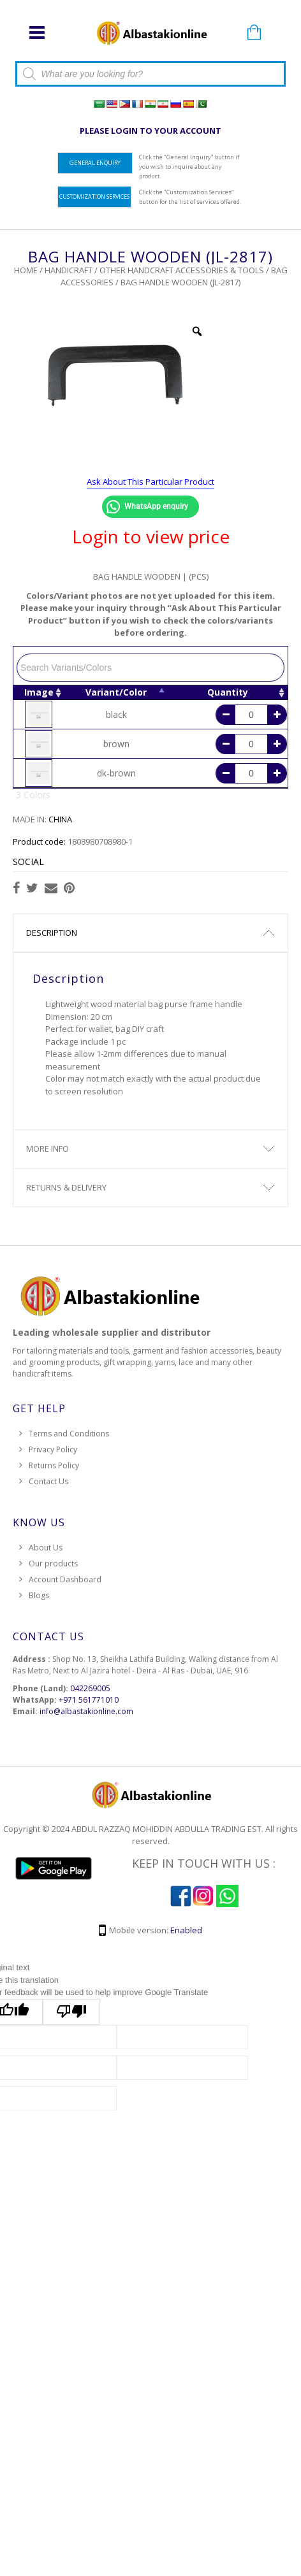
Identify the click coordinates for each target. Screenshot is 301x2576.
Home (26, 270)
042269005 (90, 1688)
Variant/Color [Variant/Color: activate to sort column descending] (116, 692)
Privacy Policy (53, 1449)
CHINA (60, 819)
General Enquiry (95, 163)
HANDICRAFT (68, 270)
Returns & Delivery (66, 1187)
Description (51, 932)
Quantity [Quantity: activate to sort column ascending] (227, 692)
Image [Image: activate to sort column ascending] (39, 692)
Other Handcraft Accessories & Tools (181, 270)
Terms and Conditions (69, 1433)
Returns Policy (54, 1465)
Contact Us (48, 1481)
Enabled (186, 1930)
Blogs (39, 1595)
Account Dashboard (65, 1579)
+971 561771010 (89, 1699)
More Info (47, 1148)
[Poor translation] (71, 2012)
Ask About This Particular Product (150, 481)
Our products (53, 1563)
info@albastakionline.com (86, 1711)
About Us (45, 1547)
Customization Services (94, 196)
